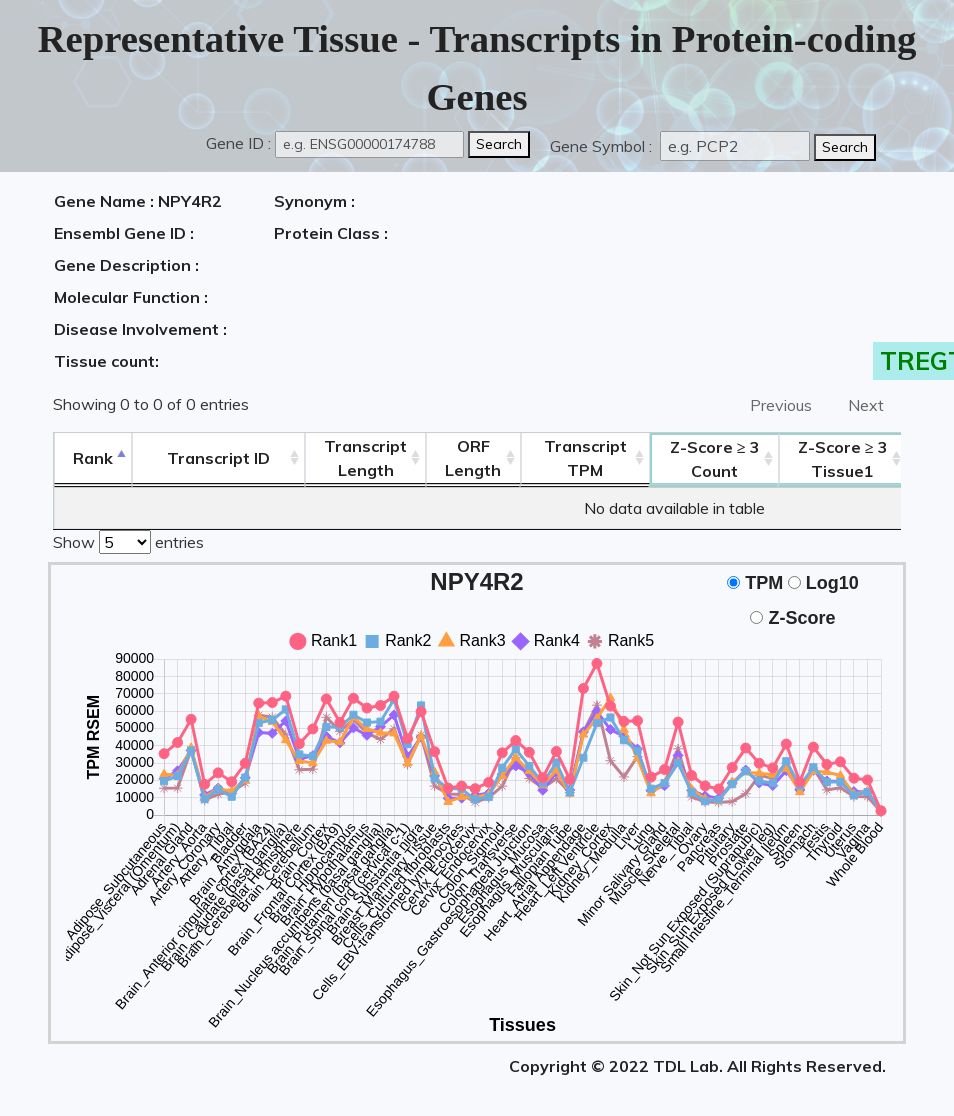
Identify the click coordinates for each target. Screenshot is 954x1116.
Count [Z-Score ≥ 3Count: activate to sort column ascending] (715, 459)
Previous (781, 405)
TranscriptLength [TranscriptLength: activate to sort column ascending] (365, 458)
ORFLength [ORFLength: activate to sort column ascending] (473, 458)
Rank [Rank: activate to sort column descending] (93, 458)
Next (866, 405)
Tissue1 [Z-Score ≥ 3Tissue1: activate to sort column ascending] (843, 459)
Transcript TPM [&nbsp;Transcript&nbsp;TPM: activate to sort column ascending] (585, 458)
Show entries (128, 540)
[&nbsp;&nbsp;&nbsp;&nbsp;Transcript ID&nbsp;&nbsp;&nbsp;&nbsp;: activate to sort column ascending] (218, 458)
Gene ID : (238, 143)
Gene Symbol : (603, 146)
